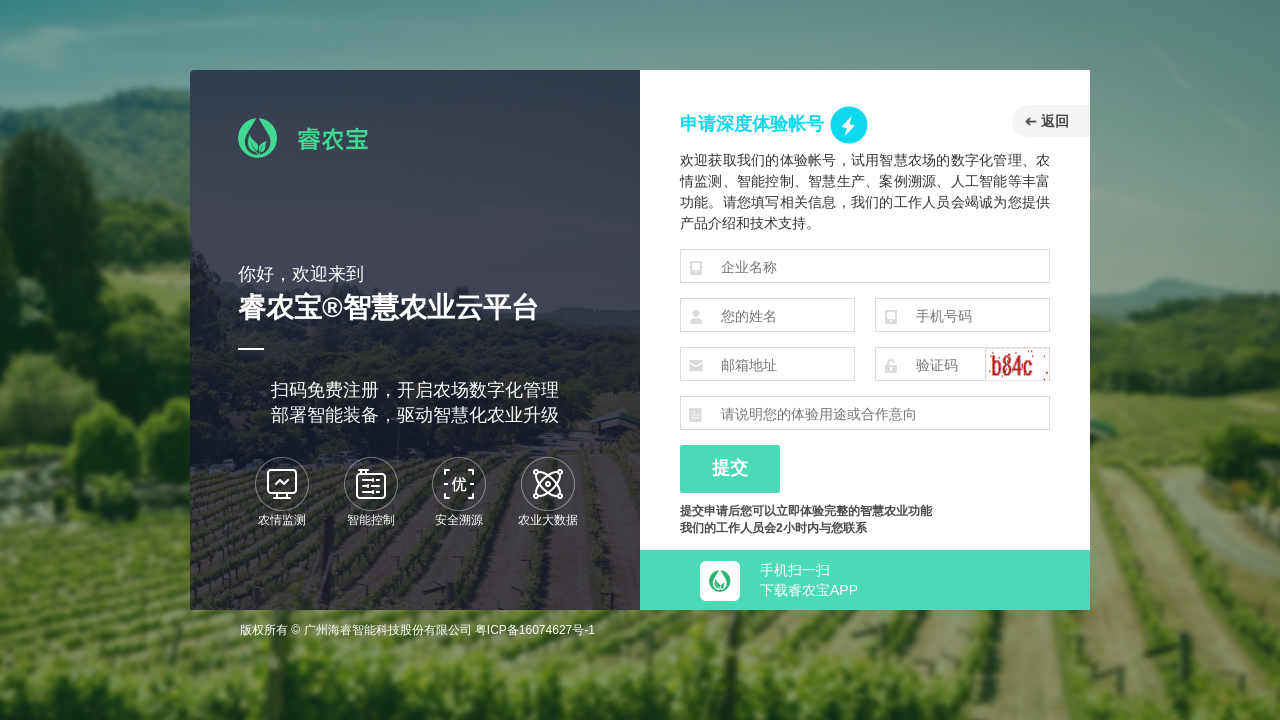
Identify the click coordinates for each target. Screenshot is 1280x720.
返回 (1047, 121)
